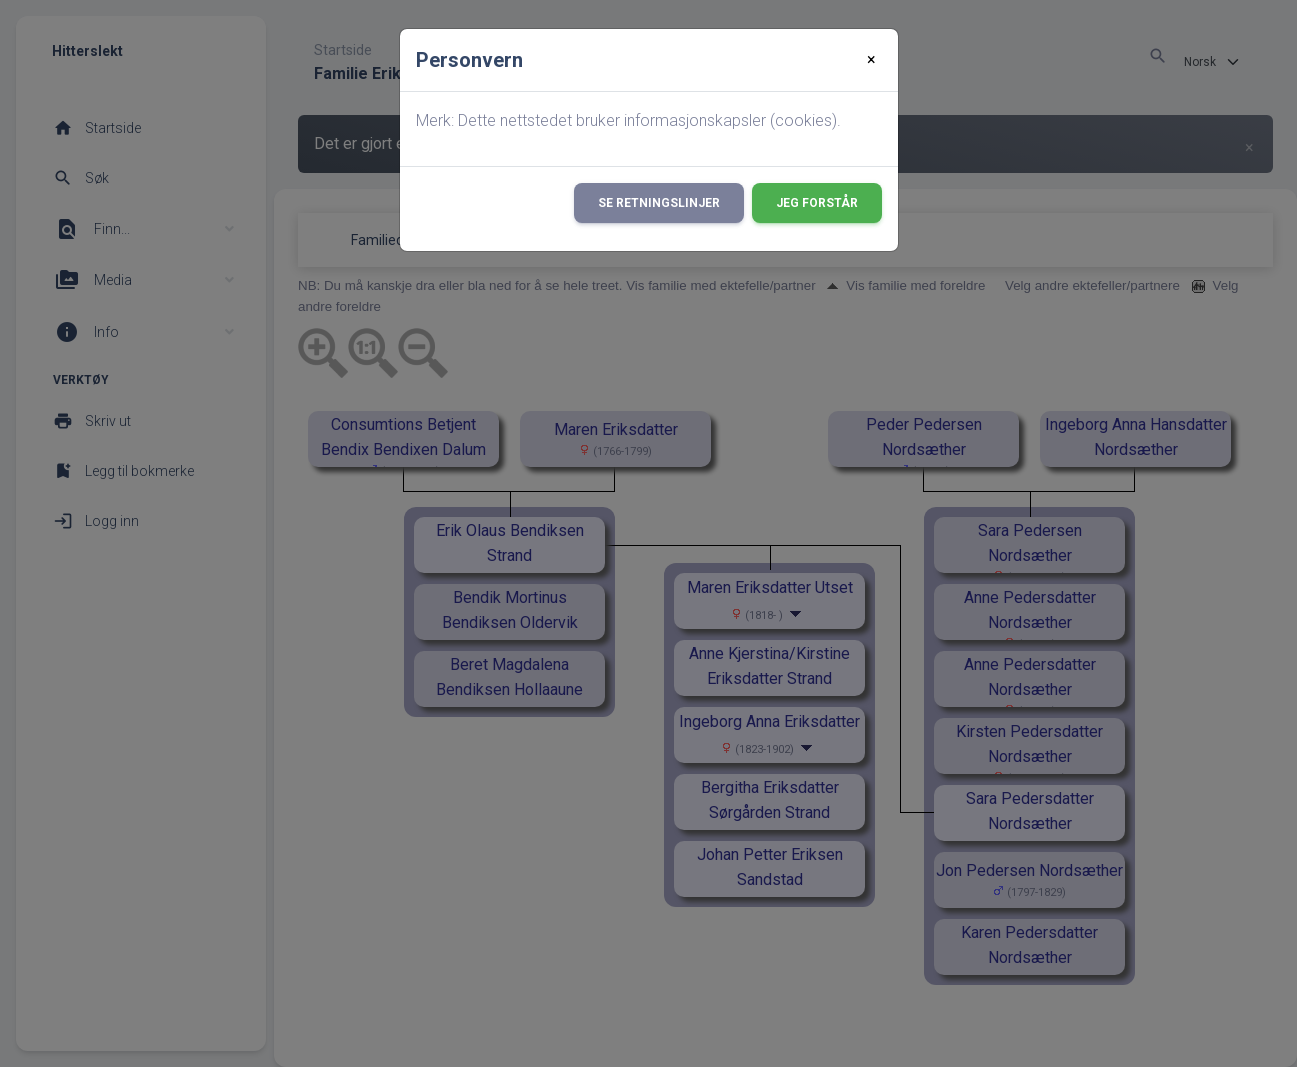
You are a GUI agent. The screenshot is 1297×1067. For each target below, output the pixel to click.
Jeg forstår (817, 203)
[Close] (871, 60)
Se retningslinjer (659, 203)
